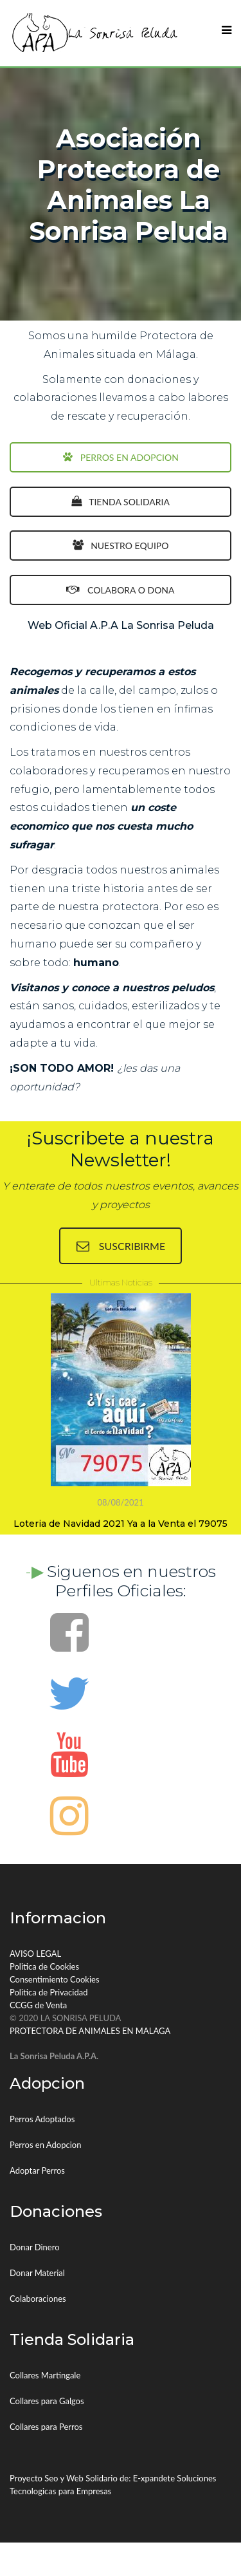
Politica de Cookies (44, 1966)
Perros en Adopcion (45, 2145)
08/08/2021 (120, 1502)
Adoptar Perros (37, 2170)
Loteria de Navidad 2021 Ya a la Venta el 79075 (120, 1523)
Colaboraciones (38, 2298)
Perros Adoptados (42, 2119)
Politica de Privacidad (48, 1992)
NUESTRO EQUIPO (121, 545)
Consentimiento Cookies (55, 1979)
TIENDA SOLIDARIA (120, 501)
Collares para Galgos (47, 2401)
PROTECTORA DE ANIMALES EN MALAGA (90, 2031)
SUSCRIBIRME (120, 1246)
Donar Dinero (35, 2247)
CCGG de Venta (38, 2005)
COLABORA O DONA (120, 589)
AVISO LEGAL (35, 1953)
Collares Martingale (45, 2375)
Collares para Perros (46, 2427)
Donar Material (37, 2273)
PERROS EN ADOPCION (120, 457)
